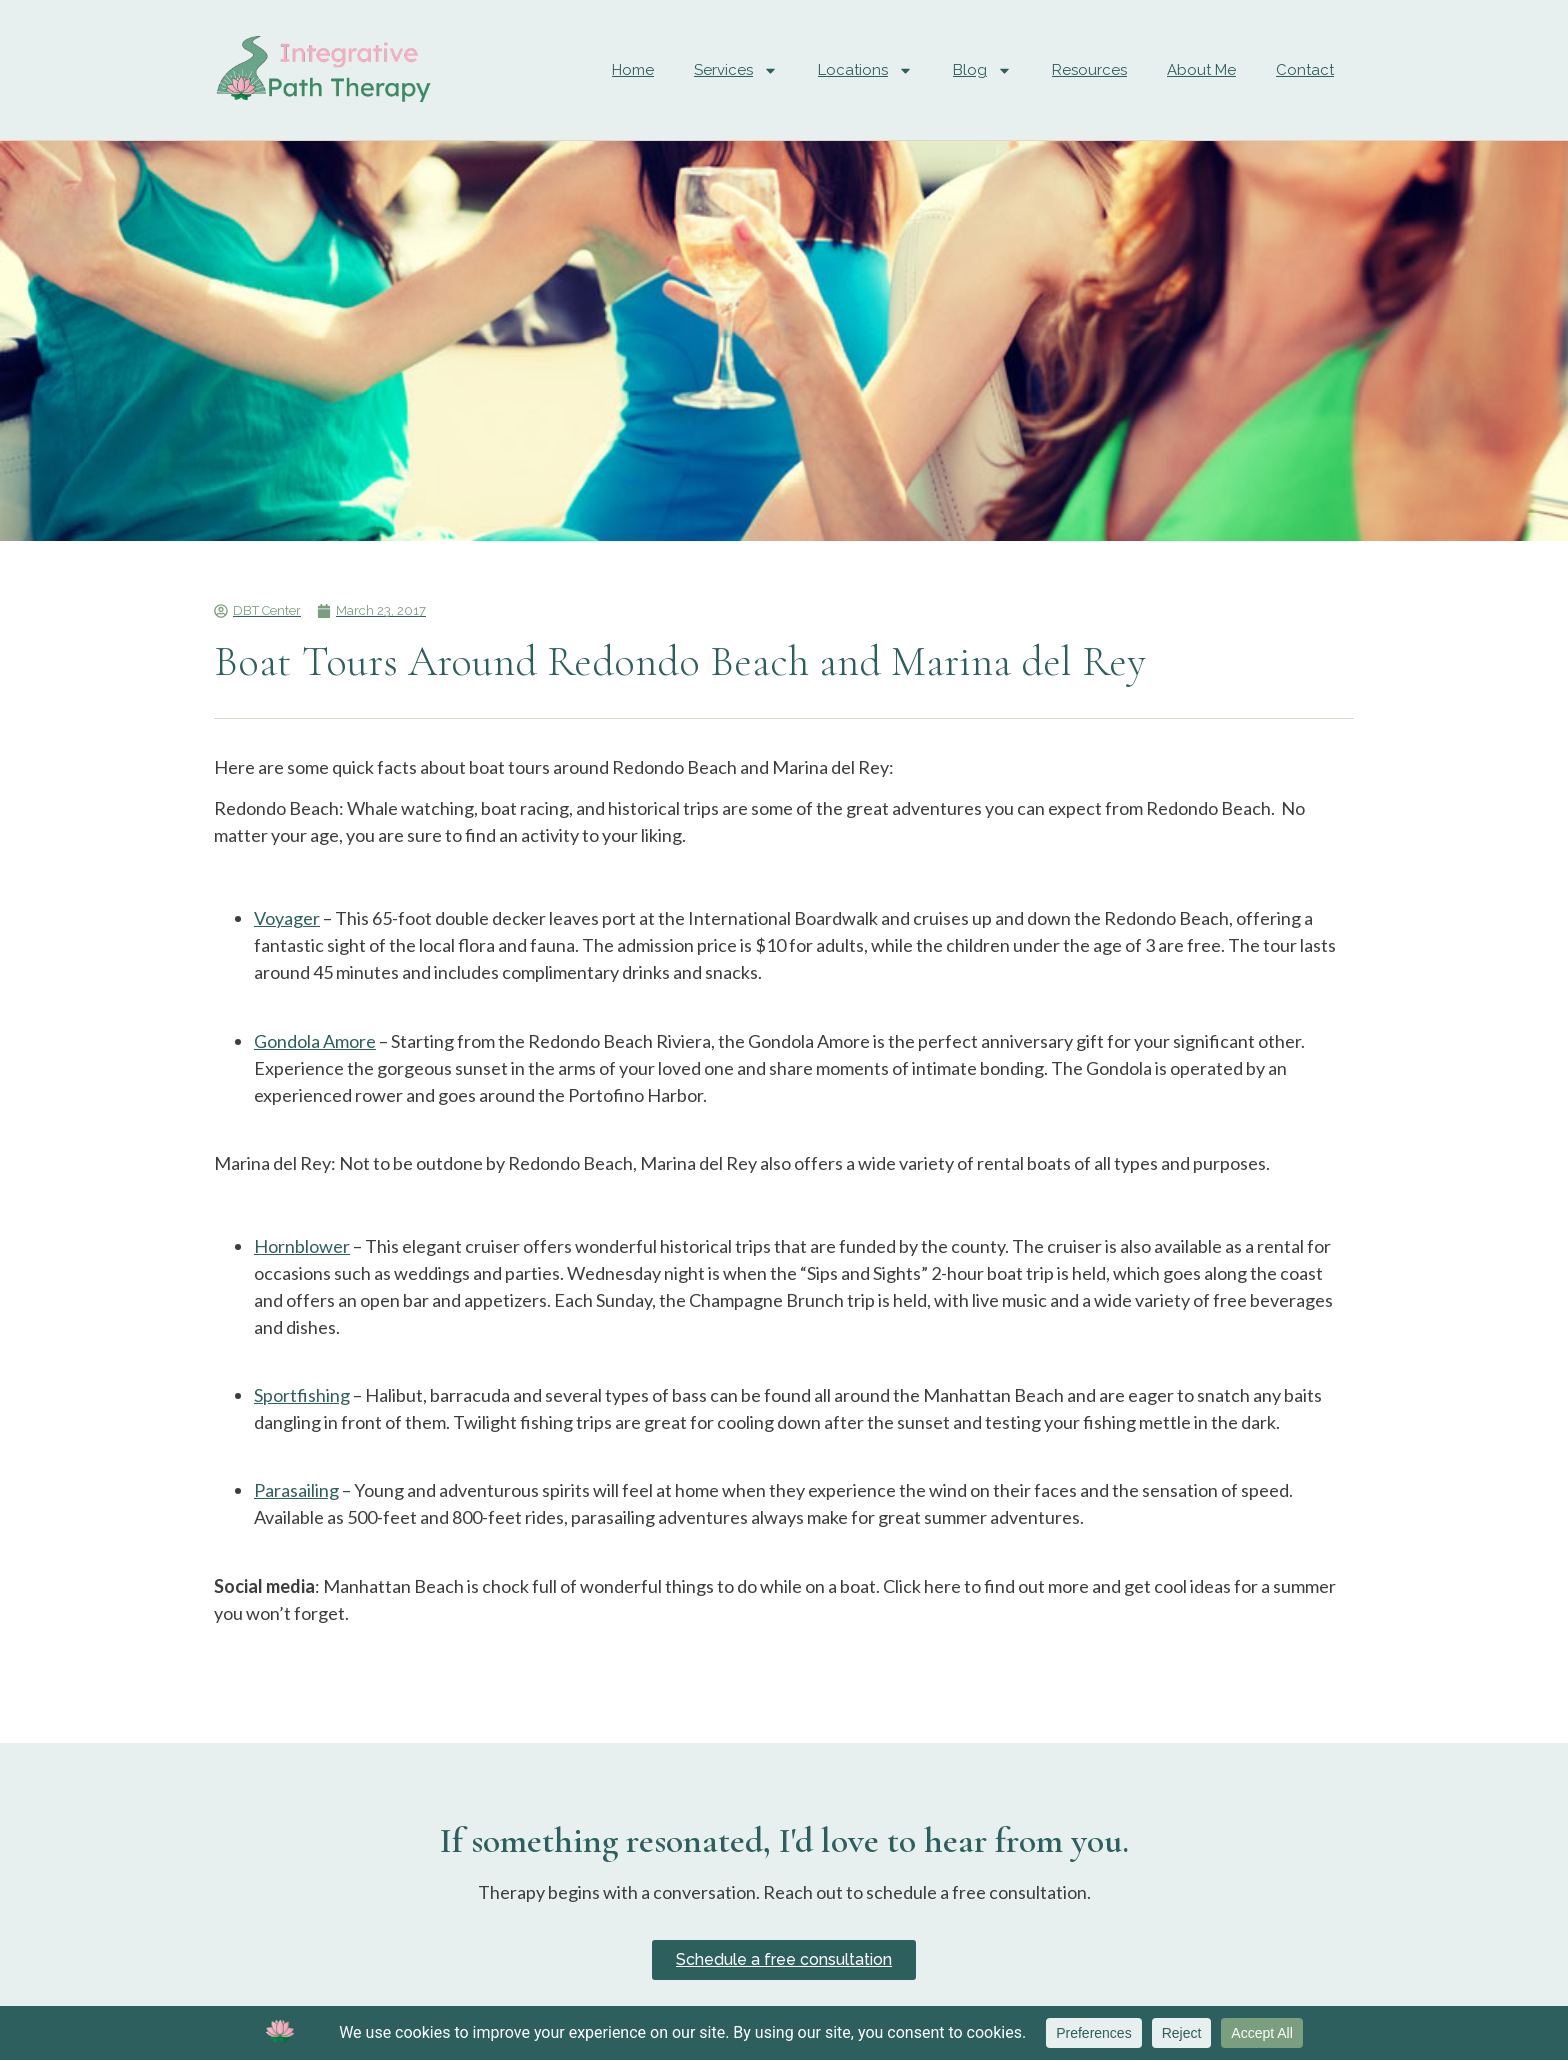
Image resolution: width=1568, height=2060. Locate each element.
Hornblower (302, 1246)
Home (633, 70)
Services (736, 70)
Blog (982, 70)
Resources (1089, 70)
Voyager (287, 918)
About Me (1201, 70)
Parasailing (296, 1490)
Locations (865, 70)
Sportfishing (302, 1395)
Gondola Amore (315, 1041)
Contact (1305, 70)
